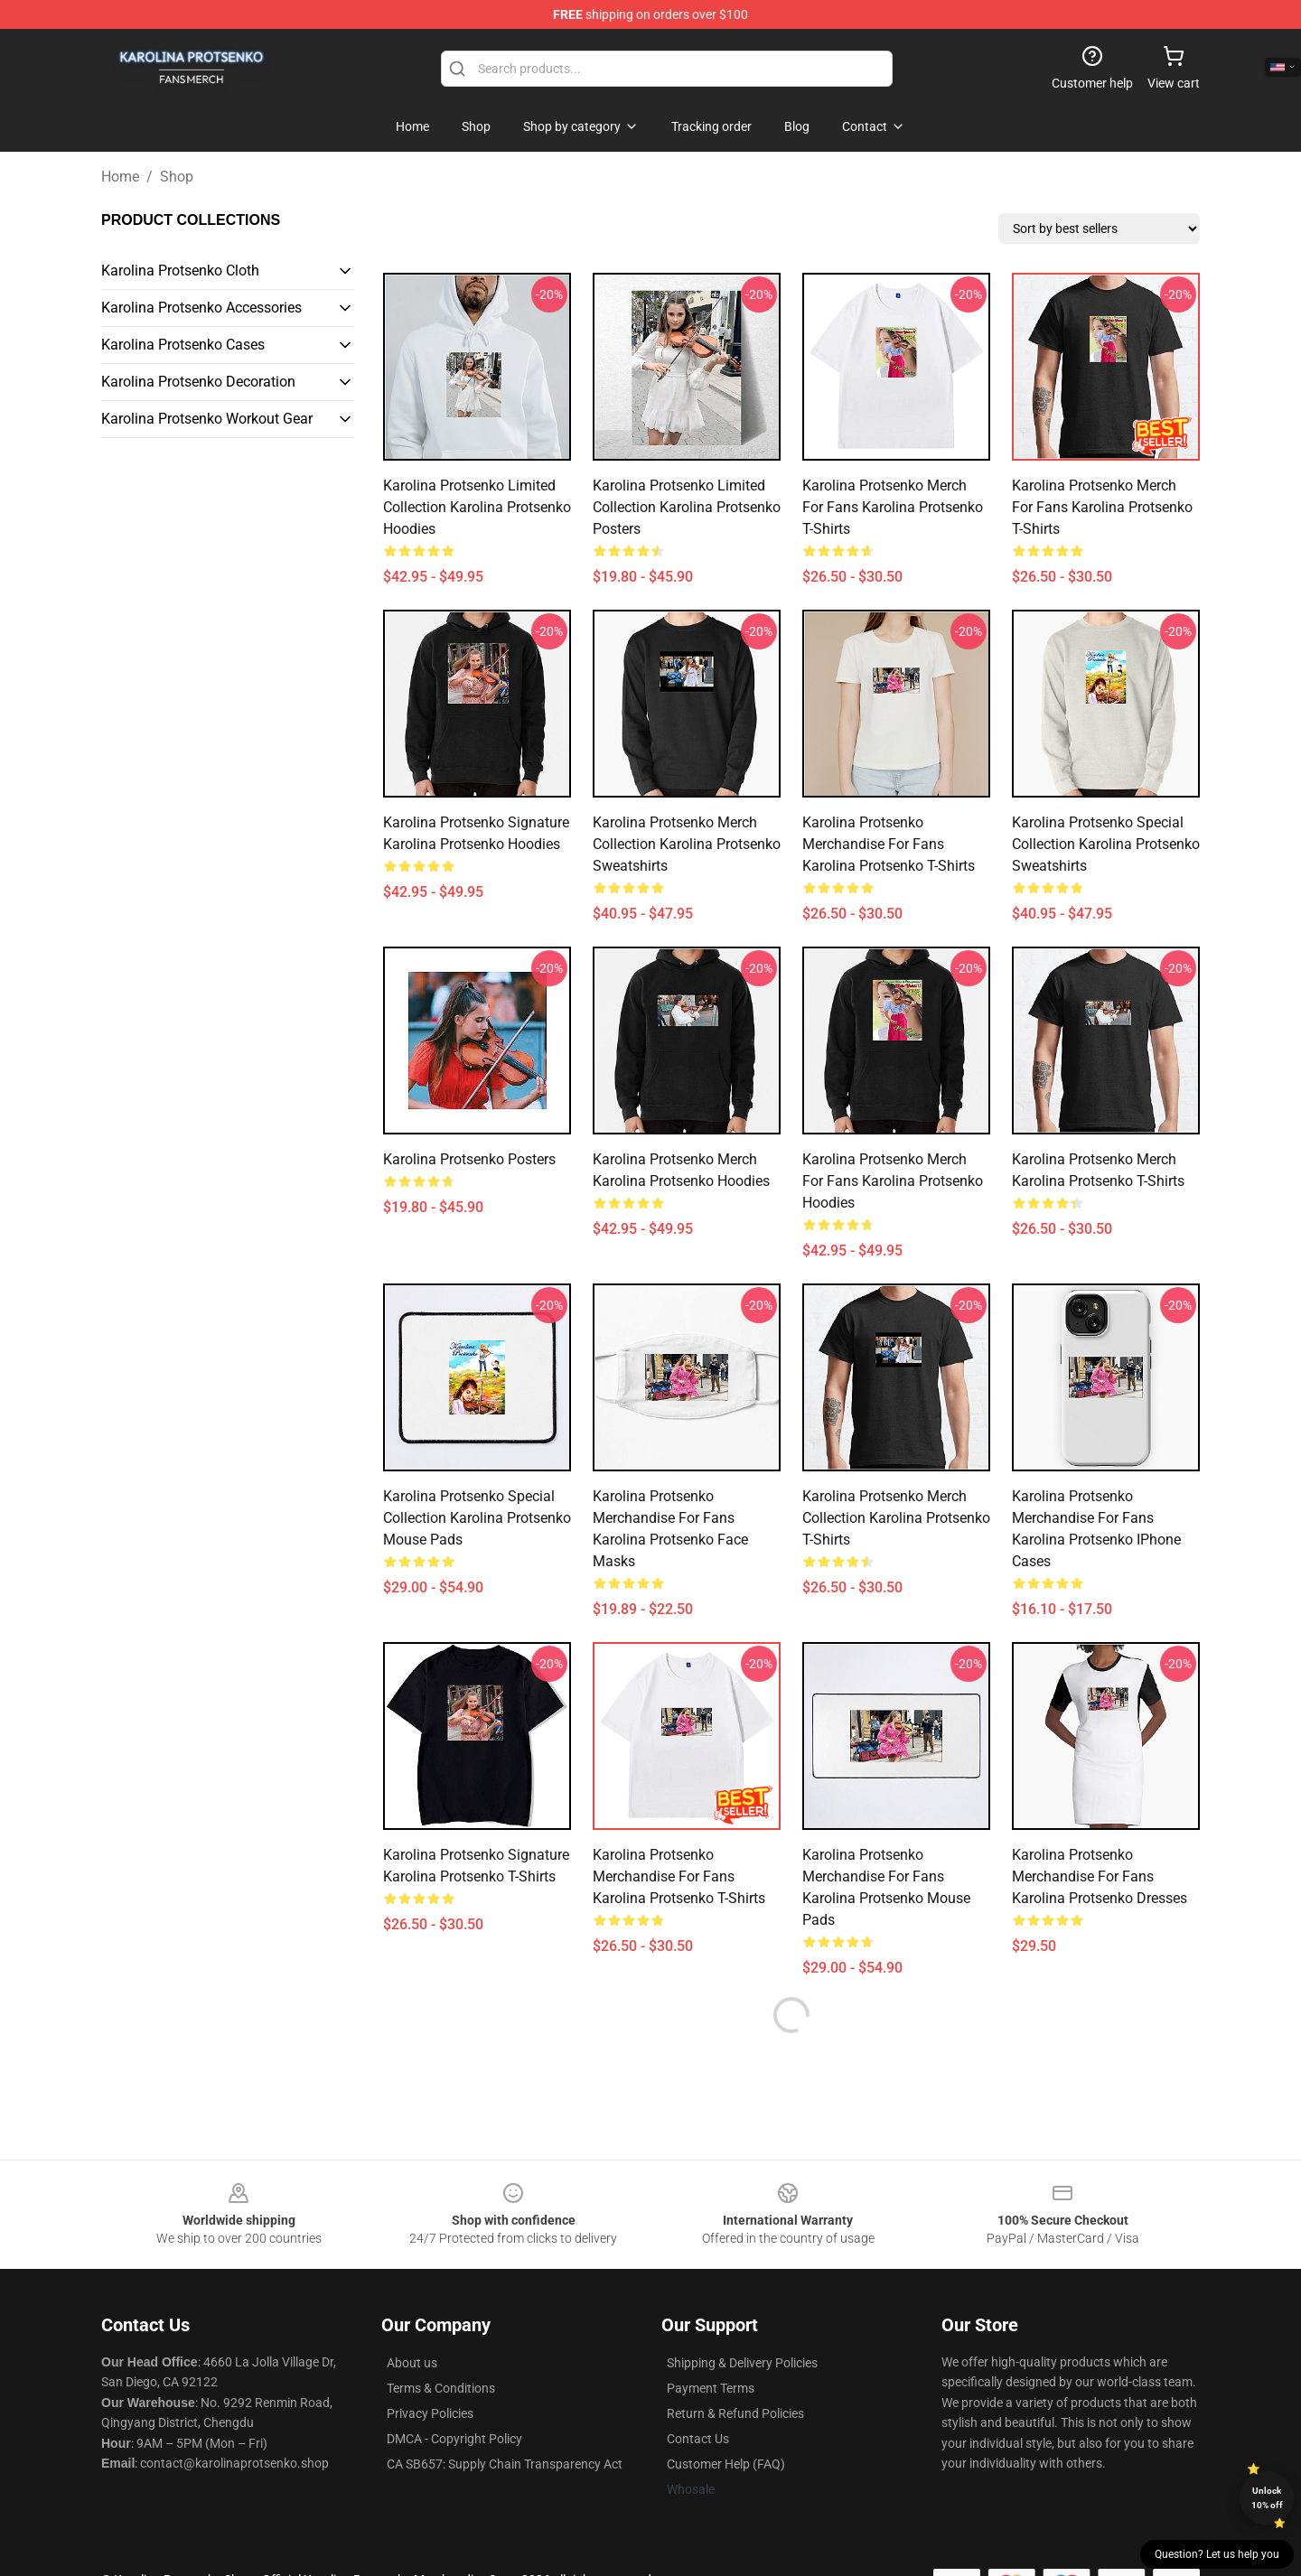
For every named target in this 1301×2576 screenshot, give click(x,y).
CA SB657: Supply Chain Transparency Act (504, 2464)
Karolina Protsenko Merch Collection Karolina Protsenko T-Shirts (896, 1518)
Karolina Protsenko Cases (183, 344)
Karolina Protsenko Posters (469, 1159)
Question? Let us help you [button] (1217, 2554)
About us (412, 2363)
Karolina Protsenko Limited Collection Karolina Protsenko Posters (687, 507)
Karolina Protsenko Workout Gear (207, 418)
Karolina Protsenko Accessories (201, 307)
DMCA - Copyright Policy (454, 2438)
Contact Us (698, 2438)
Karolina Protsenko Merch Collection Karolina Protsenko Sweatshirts (687, 844)
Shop (176, 176)
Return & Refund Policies (735, 2413)
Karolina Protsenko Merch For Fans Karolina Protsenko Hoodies (892, 1181)
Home (120, 176)
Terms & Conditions (441, 2388)
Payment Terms (710, 2388)
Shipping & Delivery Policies (742, 2363)
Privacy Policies (430, 2413)
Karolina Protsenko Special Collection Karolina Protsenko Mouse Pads (477, 1518)
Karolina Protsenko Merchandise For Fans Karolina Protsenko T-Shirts (888, 844)
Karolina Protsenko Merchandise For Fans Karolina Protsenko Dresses (1099, 1876)
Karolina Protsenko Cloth (180, 270)
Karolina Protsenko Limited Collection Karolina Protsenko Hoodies (477, 507)
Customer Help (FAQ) (726, 2464)
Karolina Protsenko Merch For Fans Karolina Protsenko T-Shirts (892, 507)
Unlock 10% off (1267, 2498)
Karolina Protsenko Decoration (198, 381)
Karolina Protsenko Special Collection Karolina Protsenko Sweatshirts (1106, 844)
